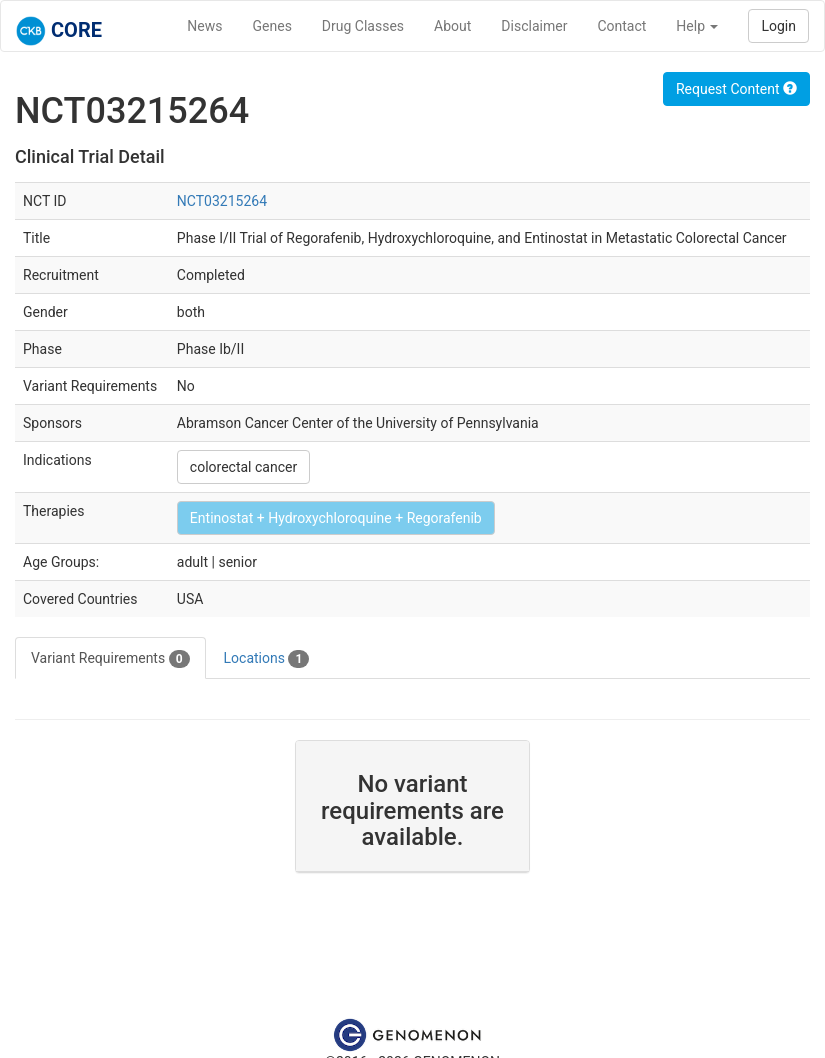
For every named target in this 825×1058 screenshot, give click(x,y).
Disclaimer (534, 26)
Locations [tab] (267, 659)
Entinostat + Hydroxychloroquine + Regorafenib (336, 518)
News (204, 26)
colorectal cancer (243, 467)
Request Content (736, 89)
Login (778, 26)
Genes (272, 26)
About (452, 26)
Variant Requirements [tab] (110, 659)
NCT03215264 (222, 201)
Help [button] (697, 26)
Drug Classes (363, 26)
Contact (621, 26)
